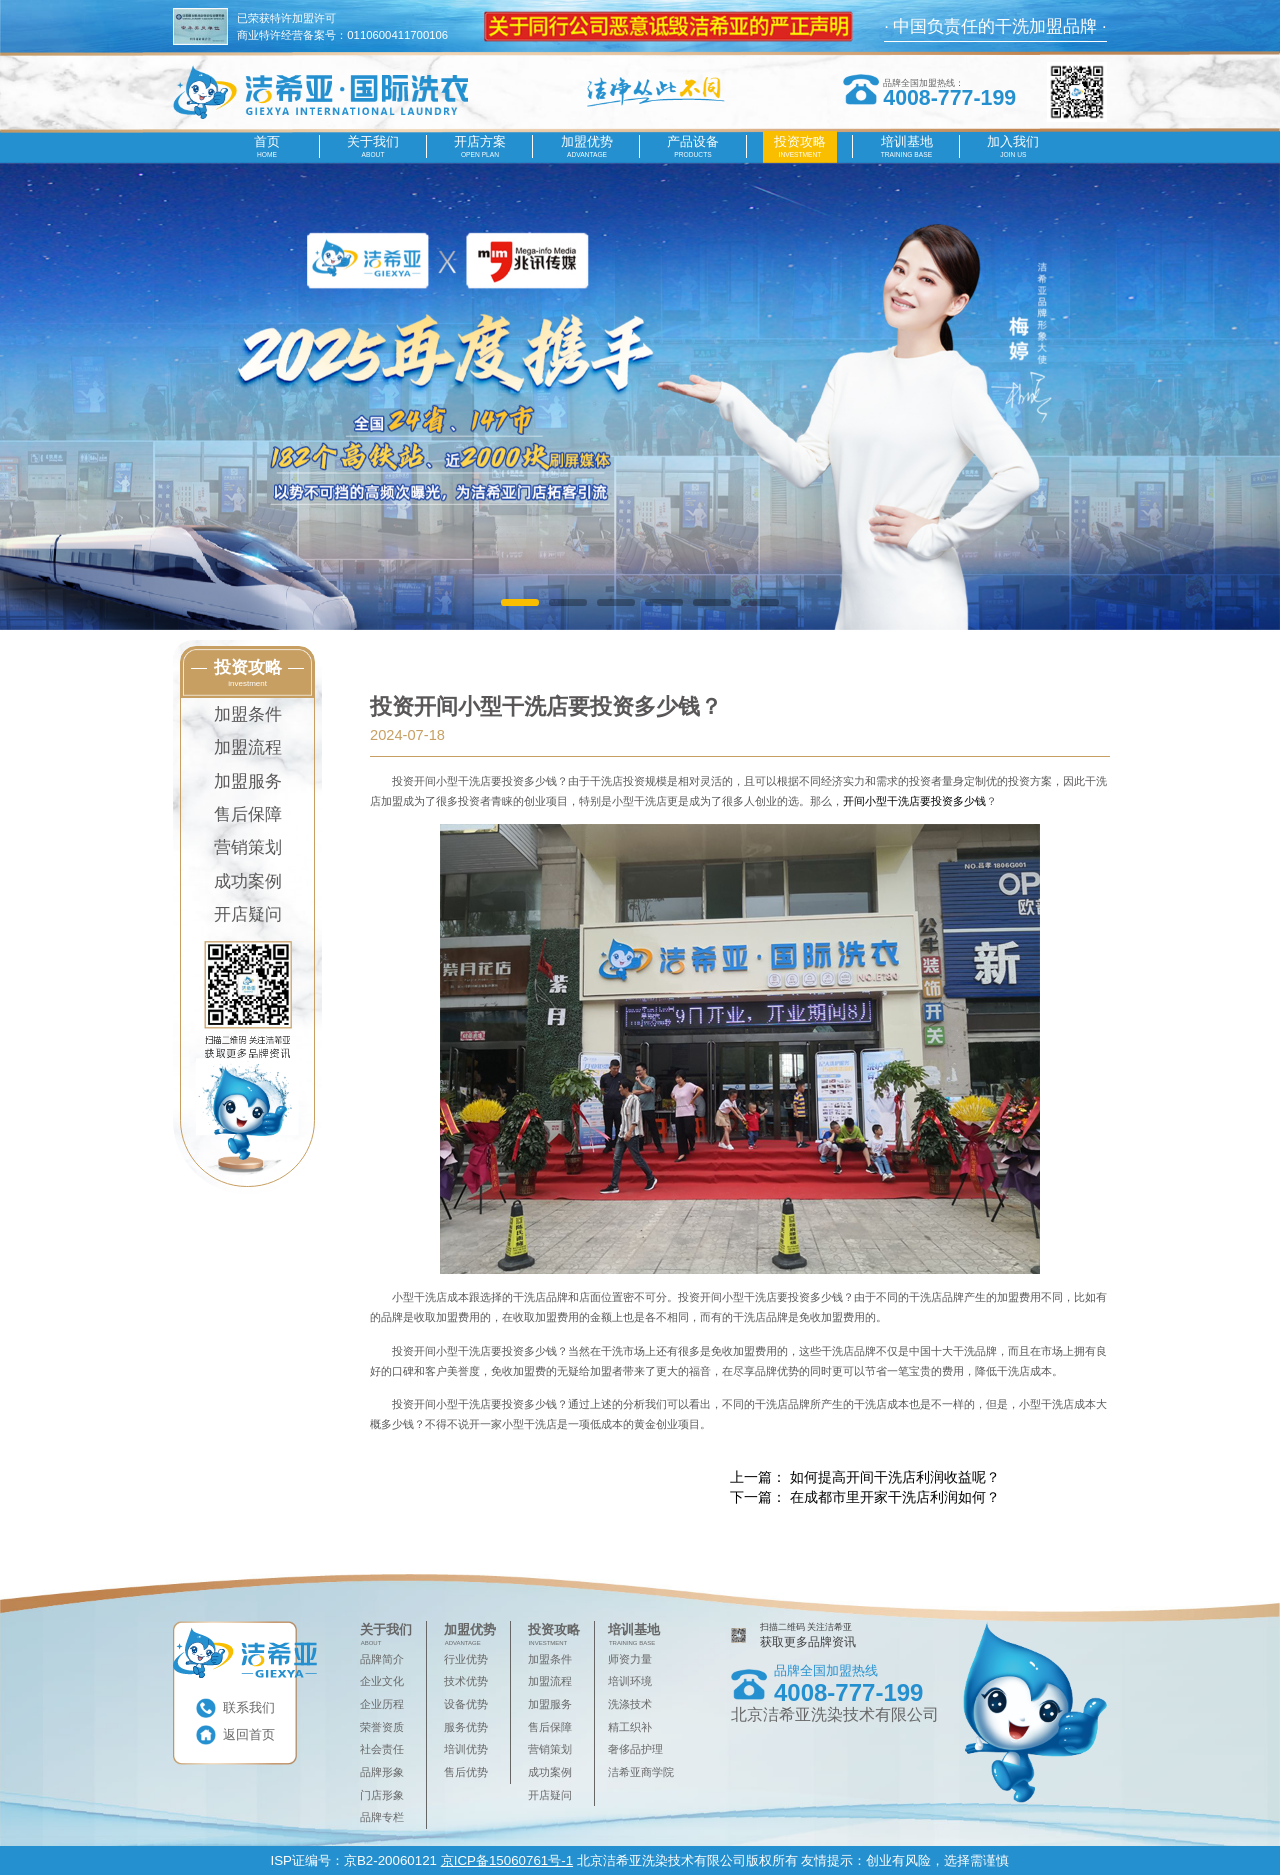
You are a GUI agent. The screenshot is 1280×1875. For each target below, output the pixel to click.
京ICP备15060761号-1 (507, 1860)
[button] (519, 602)
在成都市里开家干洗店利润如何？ (895, 1497)
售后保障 (248, 814)
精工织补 (630, 1727)
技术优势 (466, 1681)
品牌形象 (382, 1772)
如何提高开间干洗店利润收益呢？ (895, 1477)
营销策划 (248, 847)
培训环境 (630, 1681)
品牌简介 (382, 1659)
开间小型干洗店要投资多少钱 (914, 801)
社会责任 (382, 1749)
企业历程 (382, 1704)
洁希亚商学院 (641, 1772)
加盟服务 (248, 781)
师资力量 (630, 1659)
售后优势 (466, 1772)
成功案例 (248, 881)
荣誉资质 (382, 1727)
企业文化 (382, 1681)
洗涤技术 (630, 1704)
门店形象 (382, 1795)
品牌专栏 (382, 1817)
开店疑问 (248, 914)
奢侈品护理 (635, 1749)
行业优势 (466, 1659)
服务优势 (466, 1727)
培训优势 (466, 1749)
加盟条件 (248, 714)
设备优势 (466, 1704)
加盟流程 (248, 747)
